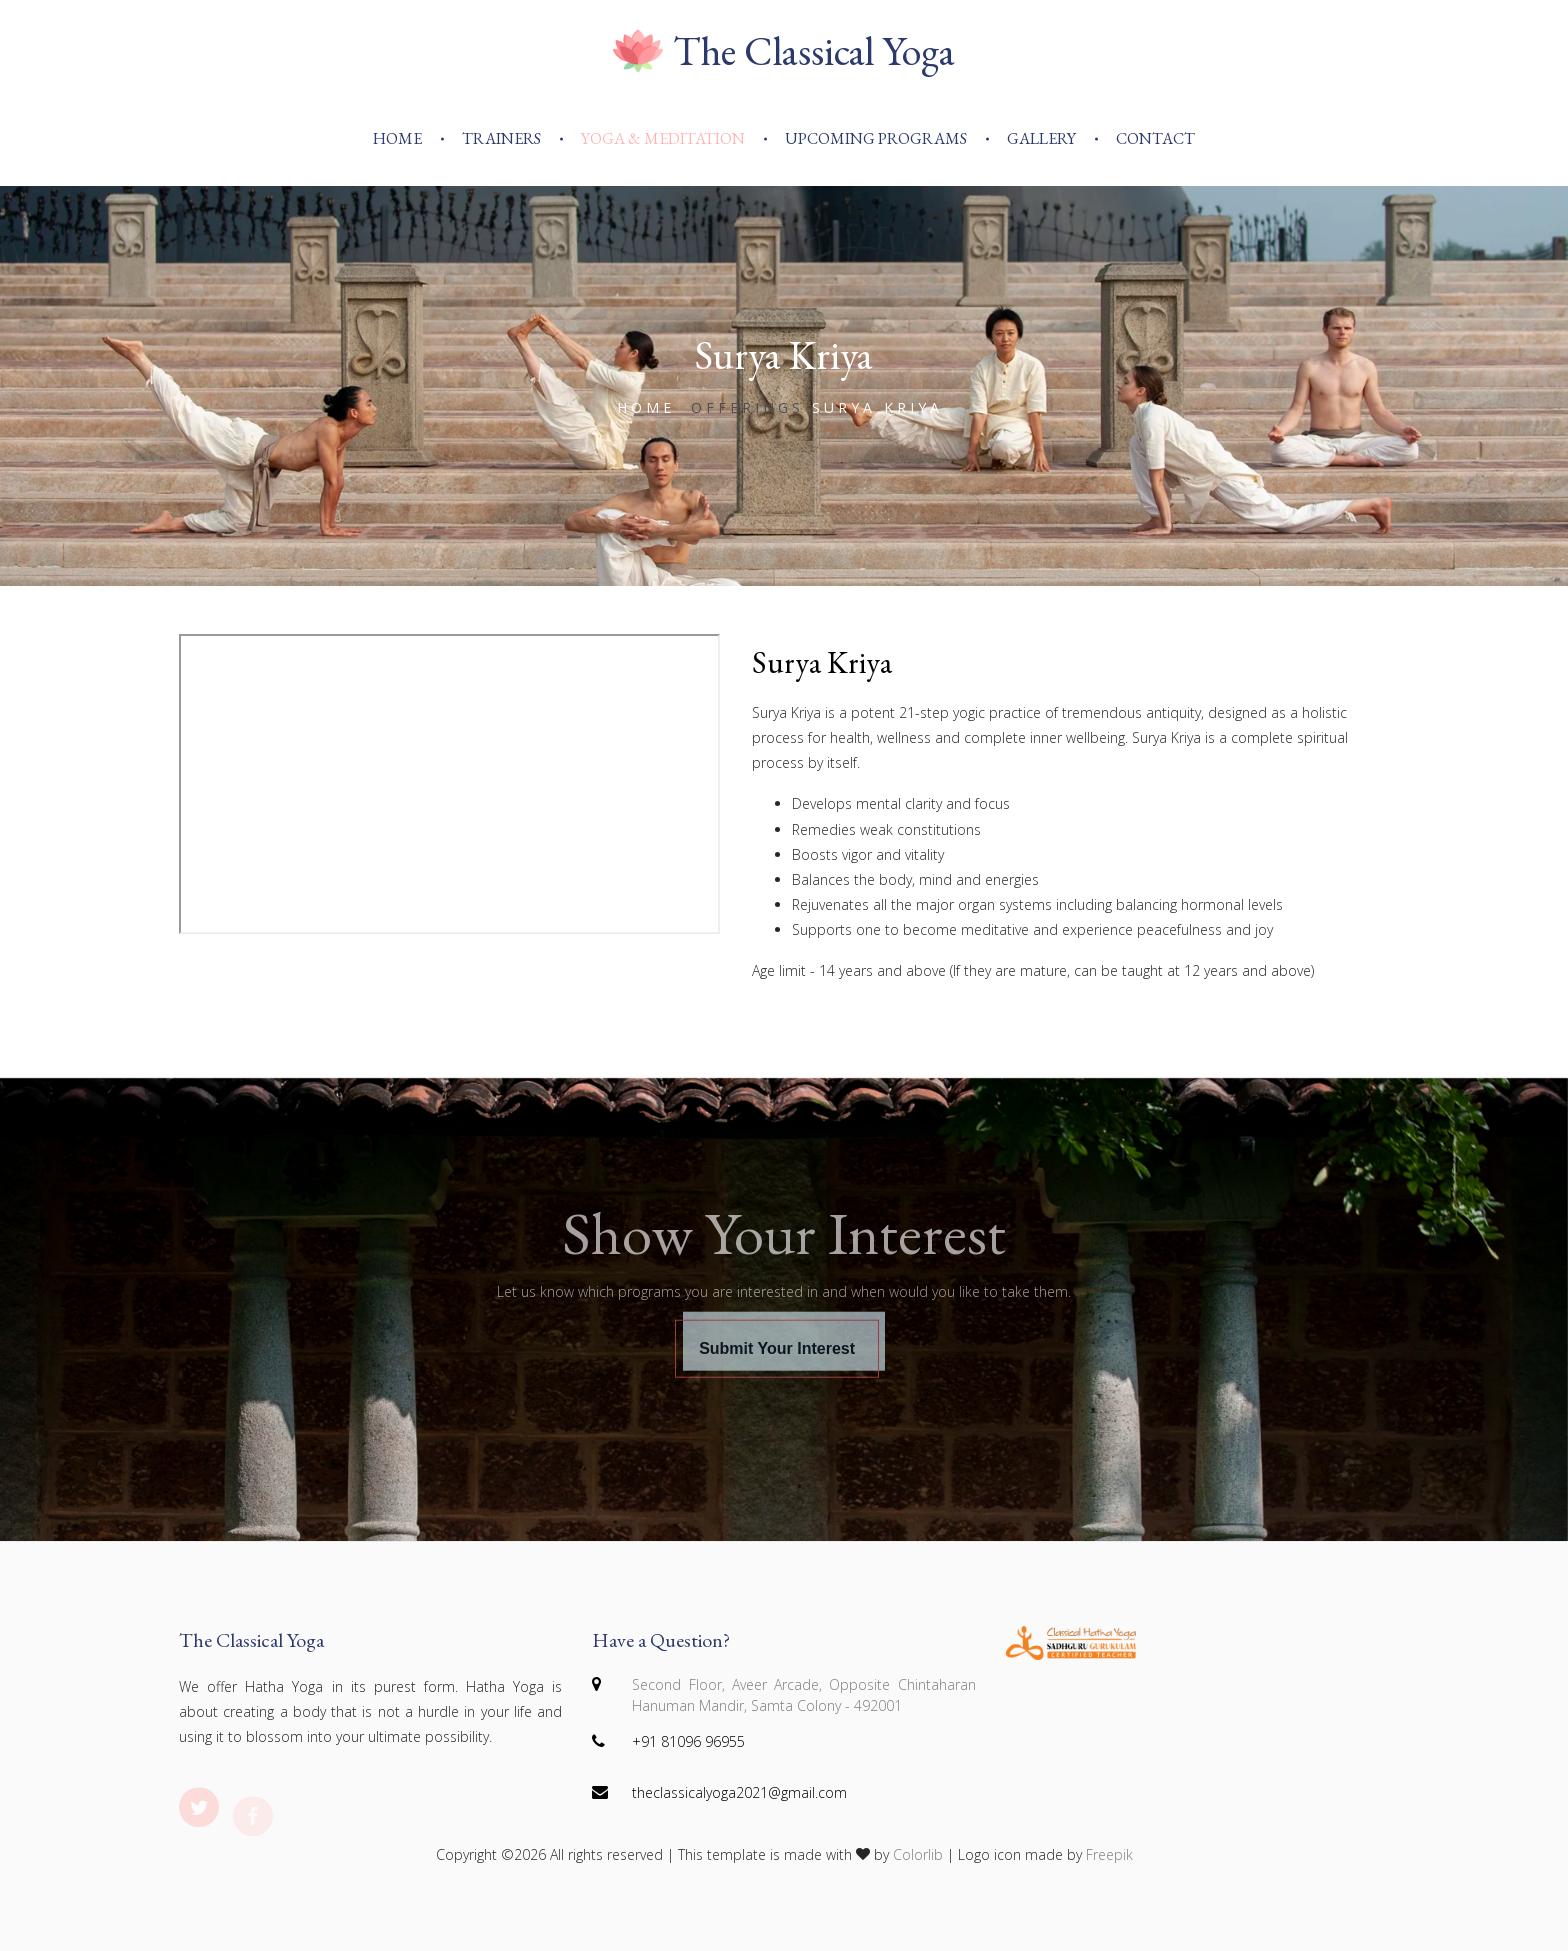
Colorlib (918, 1854)
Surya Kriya (822, 662)
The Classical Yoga (784, 51)
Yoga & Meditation (663, 138)
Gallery (1041, 138)
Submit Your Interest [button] (777, 1367)
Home (397, 138)
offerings (747, 407)
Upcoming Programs (876, 138)
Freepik (1109, 1854)
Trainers (501, 138)
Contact (1155, 138)
